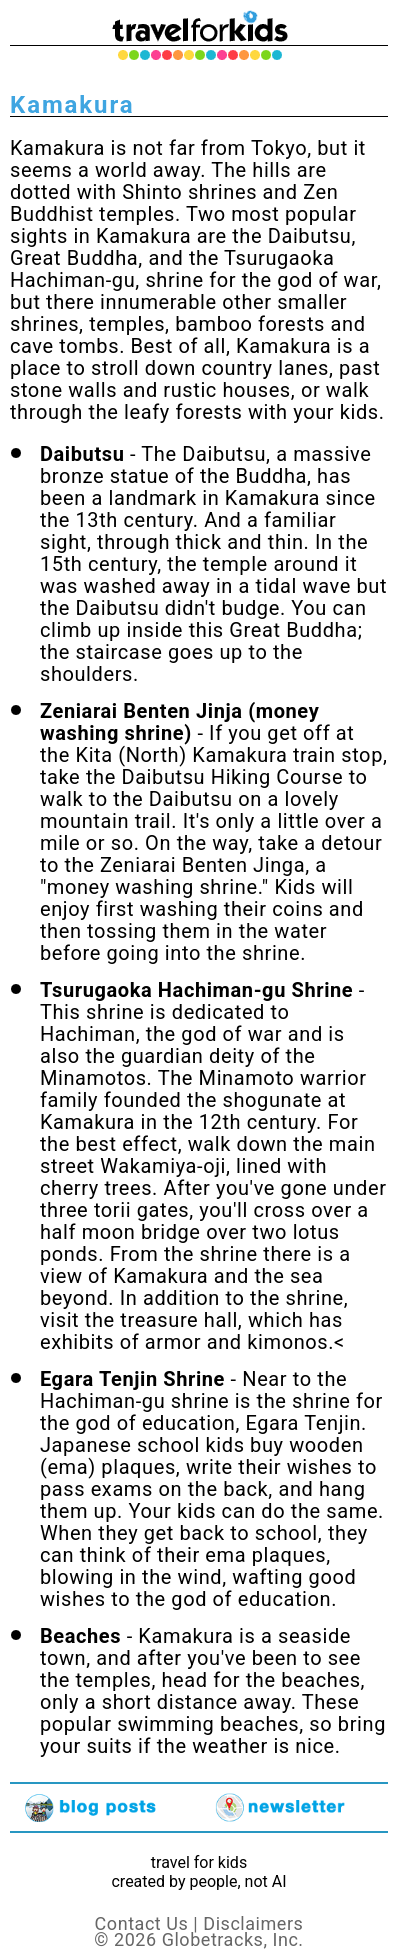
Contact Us (142, 1923)
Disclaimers (253, 1923)
